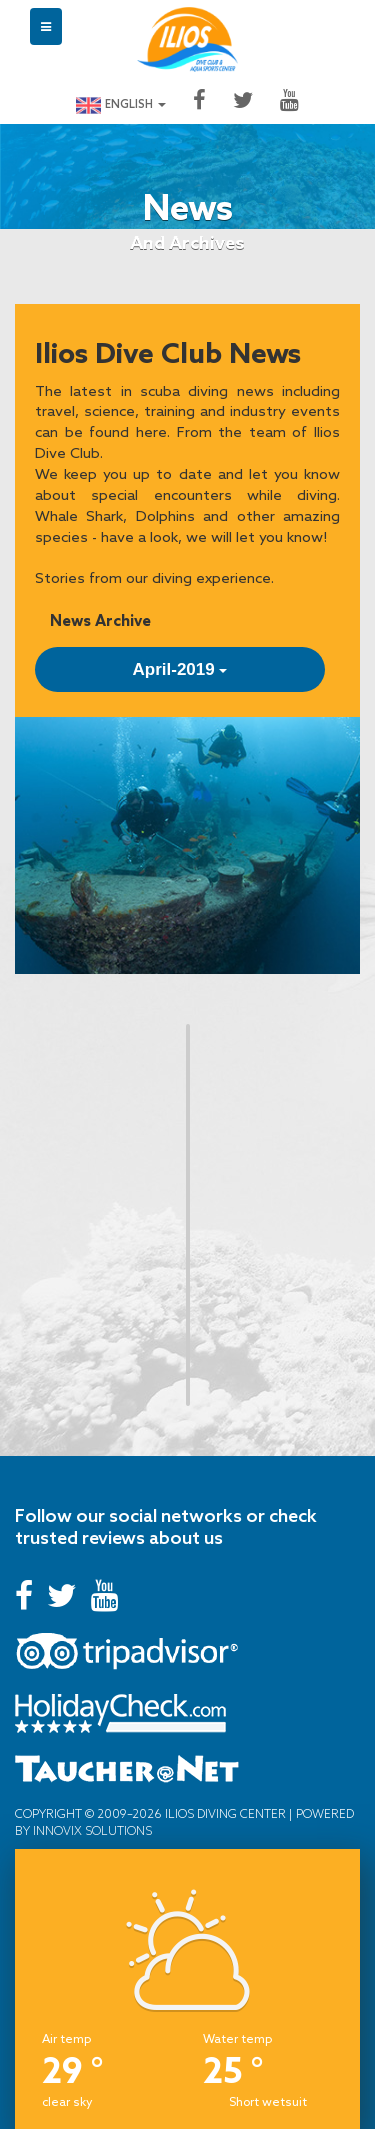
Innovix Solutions (91, 1830)
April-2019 (180, 669)
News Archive (100, 620)
